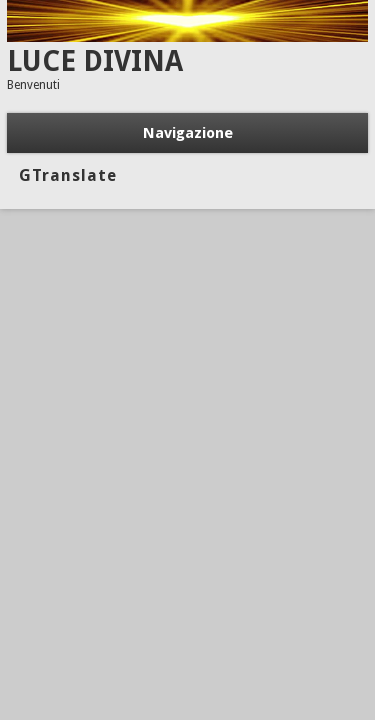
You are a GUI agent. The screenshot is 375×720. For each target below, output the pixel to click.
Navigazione (188, 133)
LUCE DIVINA (95, 61)
